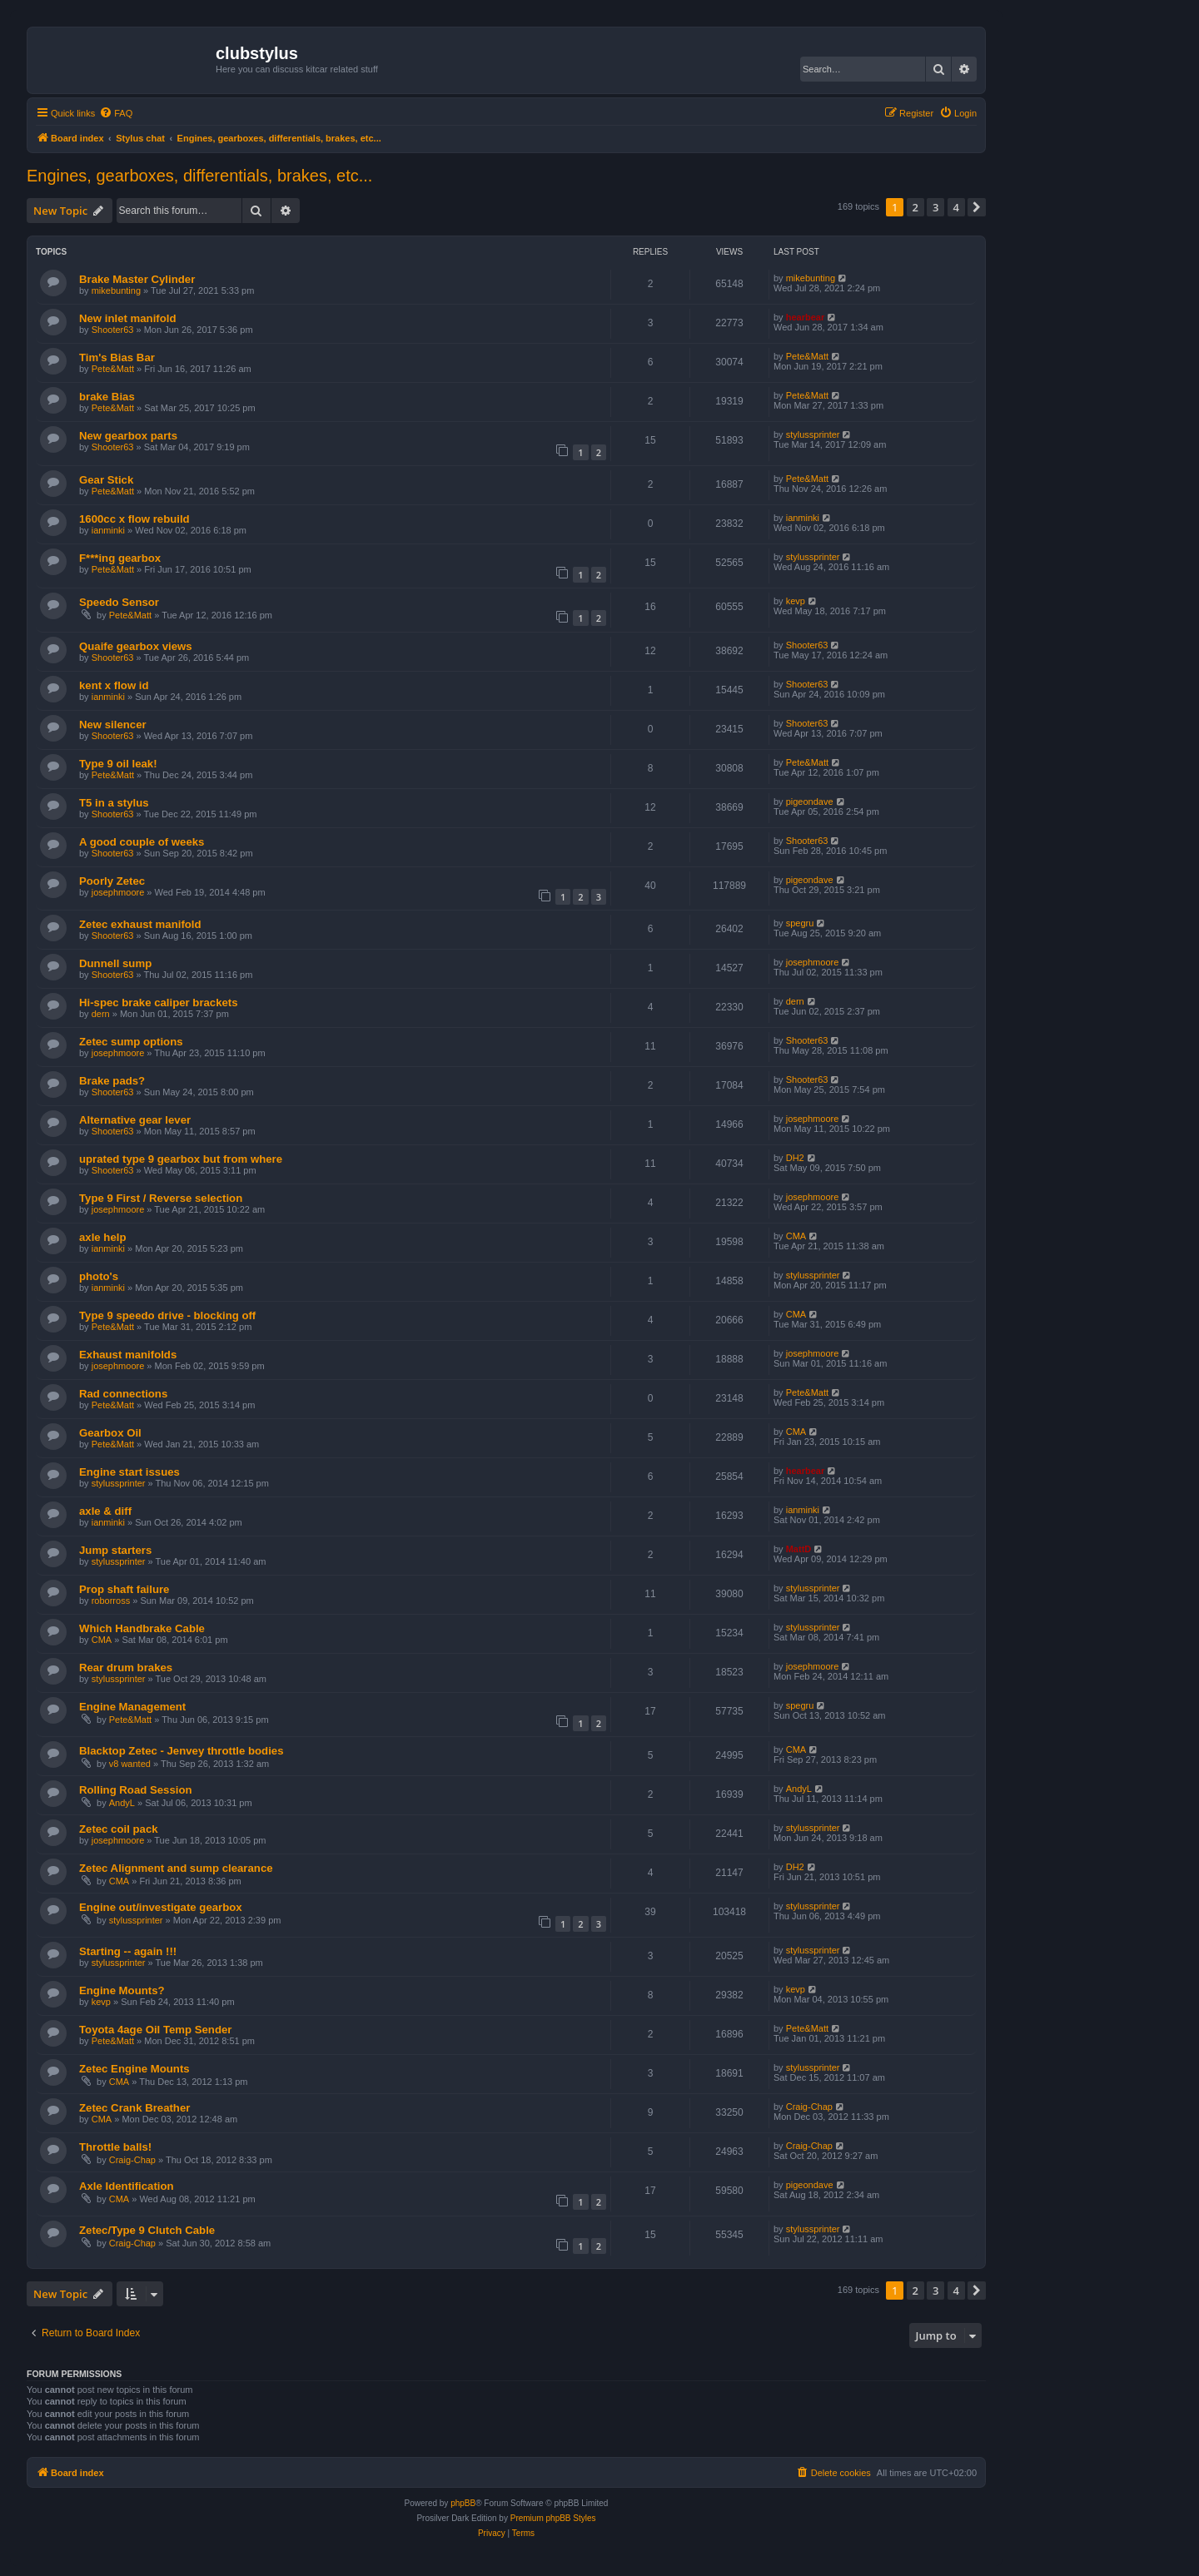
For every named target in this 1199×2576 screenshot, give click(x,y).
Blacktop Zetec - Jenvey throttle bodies (181, 1751)
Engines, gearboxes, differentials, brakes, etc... (199, 175)
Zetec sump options (131, 1041)
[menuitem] (115, 113)
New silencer (113, 724)
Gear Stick (106, 480)
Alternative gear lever (135, 1120)
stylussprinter (813, 434)
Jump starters (115, 1550)
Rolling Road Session (135, 1790)
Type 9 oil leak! (118, 763)
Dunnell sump (115, 963)
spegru (800, 923)
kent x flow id (114, 685)
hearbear (805, 317)
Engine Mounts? (122, 1990)
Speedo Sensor (119, 602)
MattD (799, 1549)
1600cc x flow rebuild (134, 519)
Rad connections (123, 1393)
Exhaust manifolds (128, 1354)
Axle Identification (126, 2186)
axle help (102, 1237)
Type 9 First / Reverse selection (160, 1198)
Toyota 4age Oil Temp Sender (155, 2029)
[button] (977, 207)
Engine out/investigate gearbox (160, 1907)
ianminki (108, 530)
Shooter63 (113, 330)
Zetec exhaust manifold (140, 924)
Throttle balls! (115, 2147)
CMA (796, 1236)
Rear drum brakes (125, 1667)
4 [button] (956, 207)
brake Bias (107, 396)
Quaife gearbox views (135, 646)
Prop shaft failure (124, 1589)
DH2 (795, 1158)
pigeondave (809, 802)
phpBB (462, 2503)
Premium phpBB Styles (553, 2518)
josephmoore (118, 892)
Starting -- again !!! (128, 1951)
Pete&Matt (113, 369)
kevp (795, 601)
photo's (98, 1276)
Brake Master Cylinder (137, 279)
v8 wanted (130, 1764)
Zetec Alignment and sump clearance (176, 1868)
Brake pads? (112, 1081)
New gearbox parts (128, 435)
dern (101, 1014)
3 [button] (935, 207)
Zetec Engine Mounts (134, 2068)
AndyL (122, 1803)
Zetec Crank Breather (134, 2108)
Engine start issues (129, 1472)
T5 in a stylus (114, 803)
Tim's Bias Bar (117, 357)
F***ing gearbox (120, 558)
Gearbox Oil (110, 1433)
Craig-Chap (809, 2107)
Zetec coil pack (118, 1829)
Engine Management (132, 1706)
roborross (111, 1601)
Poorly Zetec (112, 881)
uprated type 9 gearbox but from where (180, 1159)
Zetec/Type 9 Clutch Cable (147, 2230)
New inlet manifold (128, 318)
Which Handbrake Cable (142, 1628)
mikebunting (116, 290)
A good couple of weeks (141, 842)
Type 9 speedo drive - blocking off (167, 1315)
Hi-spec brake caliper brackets (158, 1002)
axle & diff (105, 1511)
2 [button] (915, 207)
